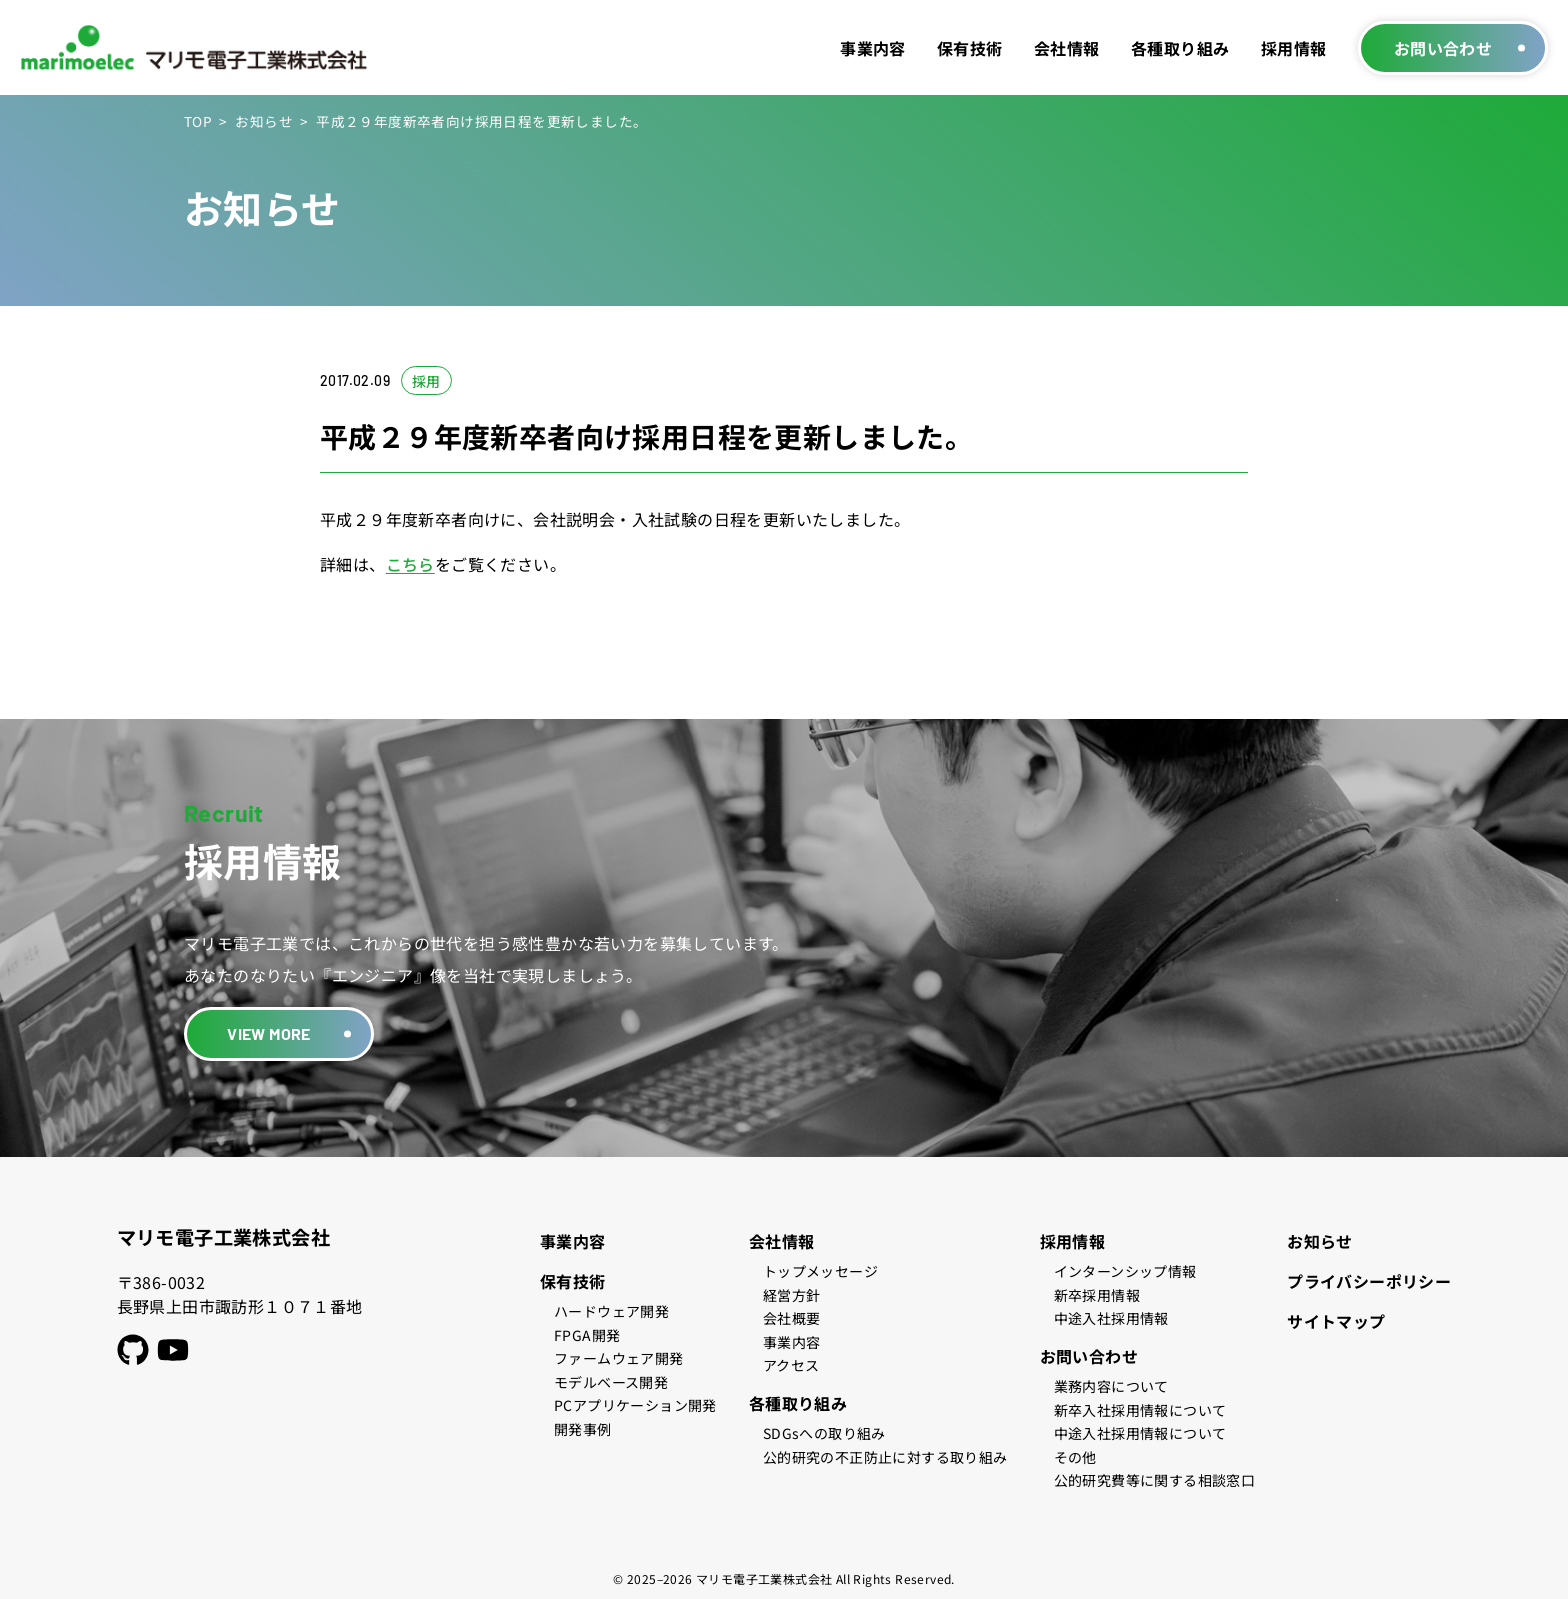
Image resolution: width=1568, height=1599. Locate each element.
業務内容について (1111, 1386)
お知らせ (264, 121)
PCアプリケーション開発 (635, 1405)
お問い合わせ (1443, 48)
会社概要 (792, 1318)
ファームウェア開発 (619, 1358)
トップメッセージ (820, 1271)
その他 (1075, 1457)
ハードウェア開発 (611, 1311)
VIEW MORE (269, 1033)
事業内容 (873, 48)
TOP (198, 121)
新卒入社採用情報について (1140, 1410)
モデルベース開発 (611, 1382)
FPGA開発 (587, 1335)
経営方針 (792, 1295)
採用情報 (1294, 48)
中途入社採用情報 (1111, 1318)
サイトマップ (1336, 1321)
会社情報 (1067, 48)
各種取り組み (1180, 48)
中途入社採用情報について (1140, 1433)
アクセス (791, 1365)
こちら (410, 564)
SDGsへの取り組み (824, 1433)
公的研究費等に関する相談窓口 (1155, 1480)
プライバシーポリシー (1369, 1281)
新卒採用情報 (1097, 1295)
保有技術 (970, 48)
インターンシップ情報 (1125, 1271)
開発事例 (583, 1429)
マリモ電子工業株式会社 (223, 1237)
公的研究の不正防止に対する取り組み (885, 1457)
